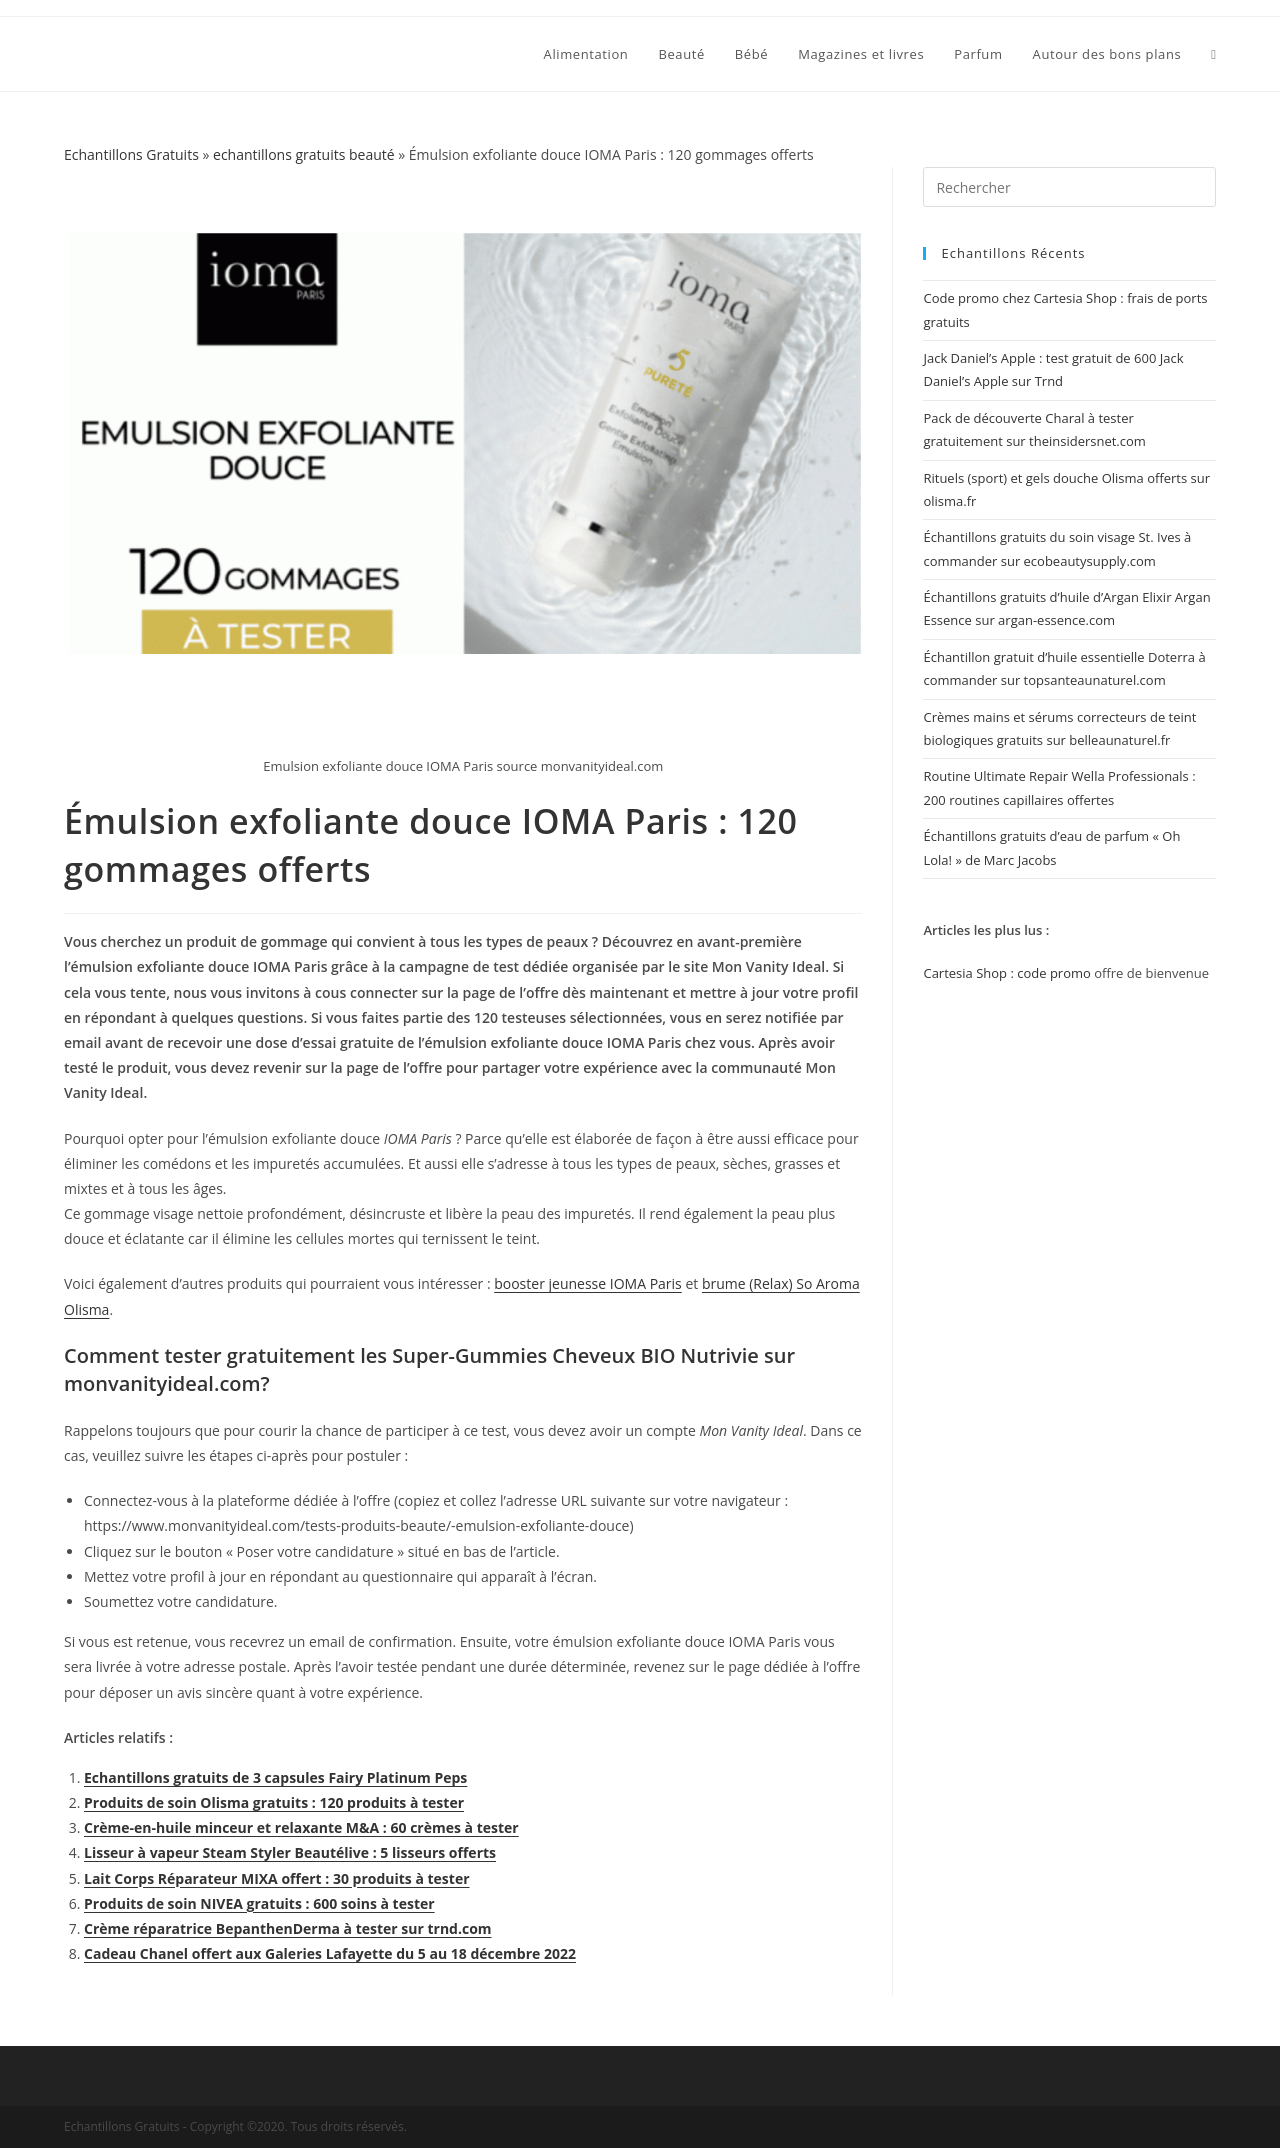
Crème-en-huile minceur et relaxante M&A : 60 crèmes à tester (301, 1827)
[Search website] (1213, 54)
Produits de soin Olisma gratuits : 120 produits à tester (274, 1802)
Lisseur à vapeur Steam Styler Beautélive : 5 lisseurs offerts (290, 1852)
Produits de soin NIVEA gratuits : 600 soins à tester (259, 1903)
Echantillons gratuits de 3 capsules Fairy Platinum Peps (275, 1777)
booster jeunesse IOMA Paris (588, 1283)
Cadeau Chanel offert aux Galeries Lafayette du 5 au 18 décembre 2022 (330, 1953)
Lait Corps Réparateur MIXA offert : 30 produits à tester (277, 1878)
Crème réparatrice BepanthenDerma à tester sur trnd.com (288, 1928)
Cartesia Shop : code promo (1006, 973)
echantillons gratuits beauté (304, 154)
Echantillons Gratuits (131, 154)
